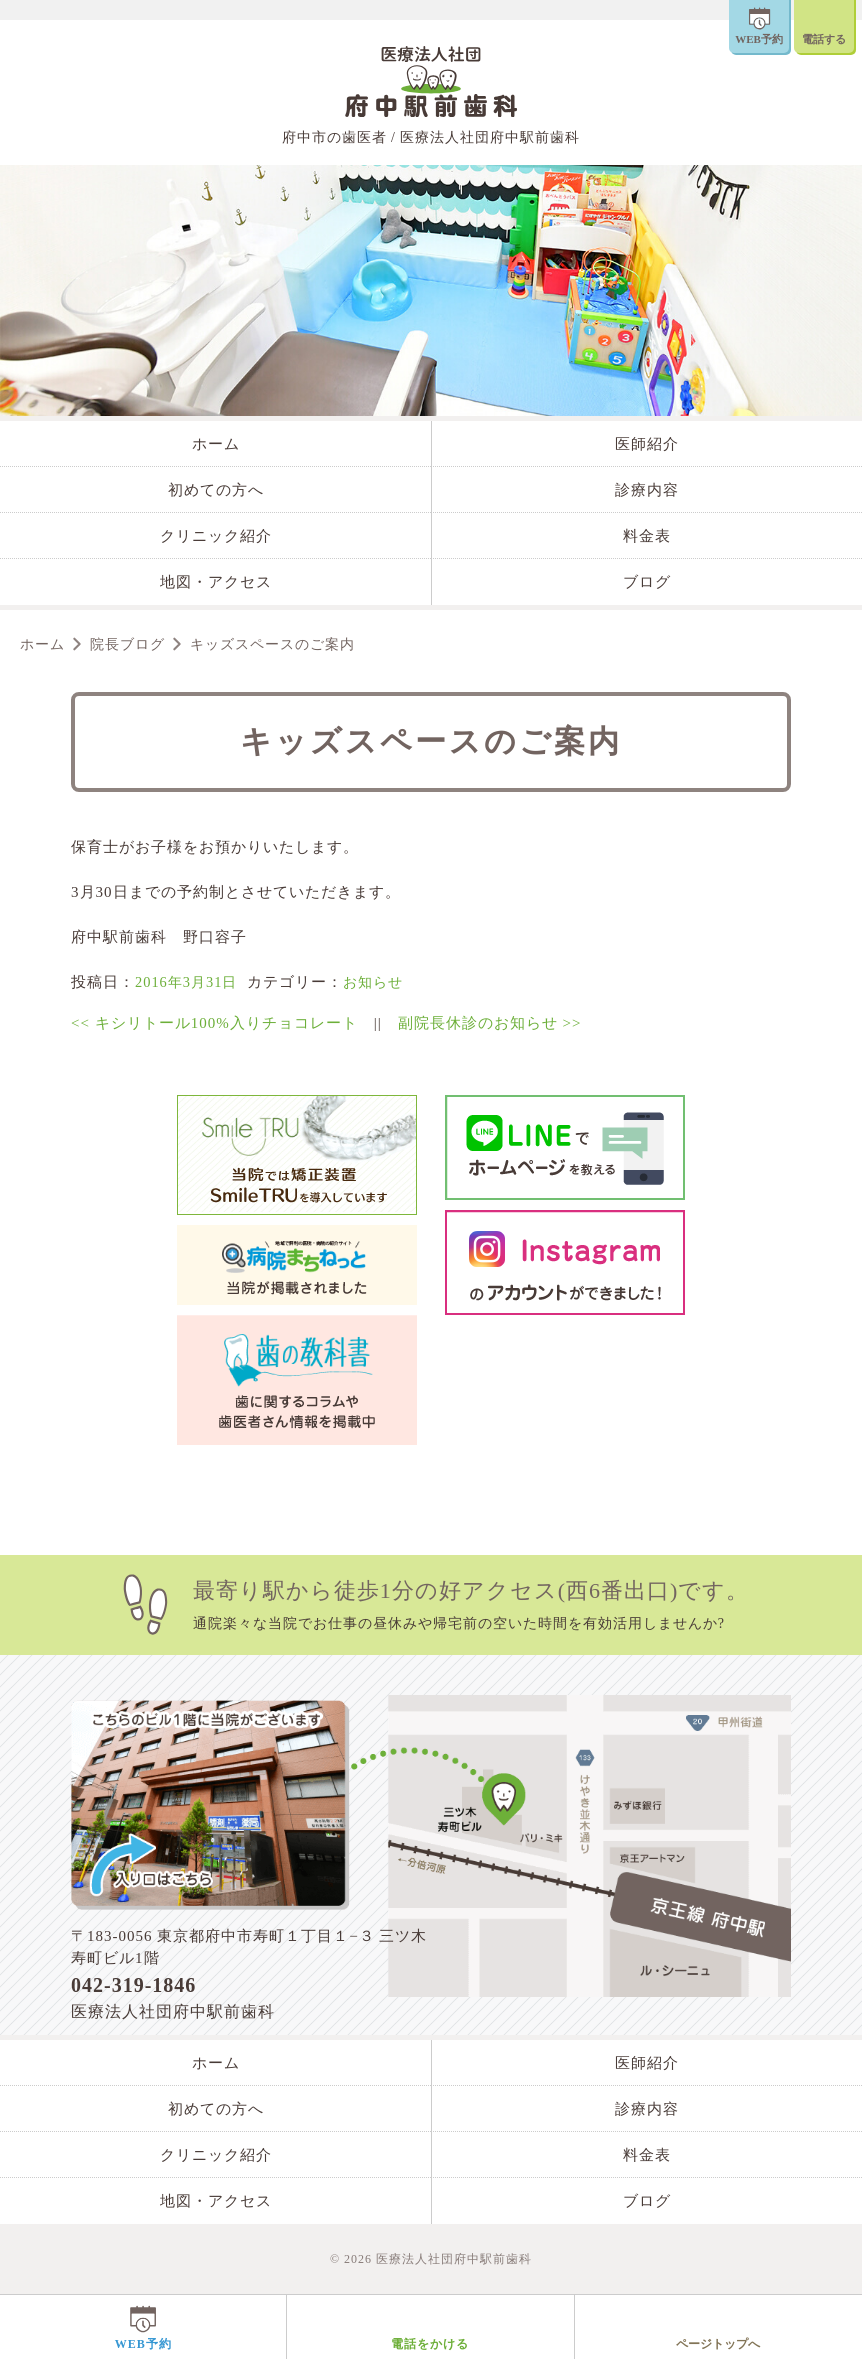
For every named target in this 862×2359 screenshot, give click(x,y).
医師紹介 (647, 444)
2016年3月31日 (189, 982)
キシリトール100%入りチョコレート (214, 1023)
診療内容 (647, 490)
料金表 (647, 536)
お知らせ (380, 982)
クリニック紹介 (216, 536)
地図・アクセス (216, 582)
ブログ (647, 582)
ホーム (216, 444)
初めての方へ (216, 490)
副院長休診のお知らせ (490, 1023)
